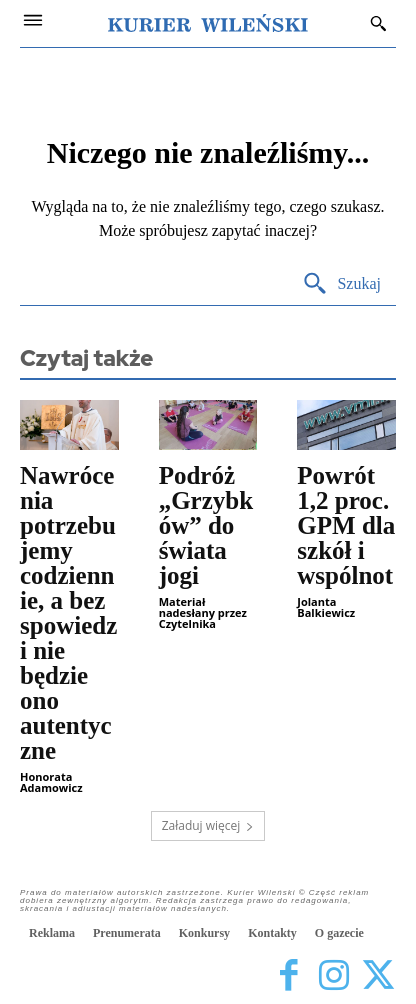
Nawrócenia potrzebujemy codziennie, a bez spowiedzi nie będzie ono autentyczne (68, 613)
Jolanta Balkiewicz (326, 607)
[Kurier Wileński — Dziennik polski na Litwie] (208, 23)
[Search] (341, 284)
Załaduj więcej (208, 825)
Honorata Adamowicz (51, 782)
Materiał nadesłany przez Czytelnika (203, 612)
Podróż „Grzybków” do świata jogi (206, 525)
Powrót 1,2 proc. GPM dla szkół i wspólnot (346, 525)
